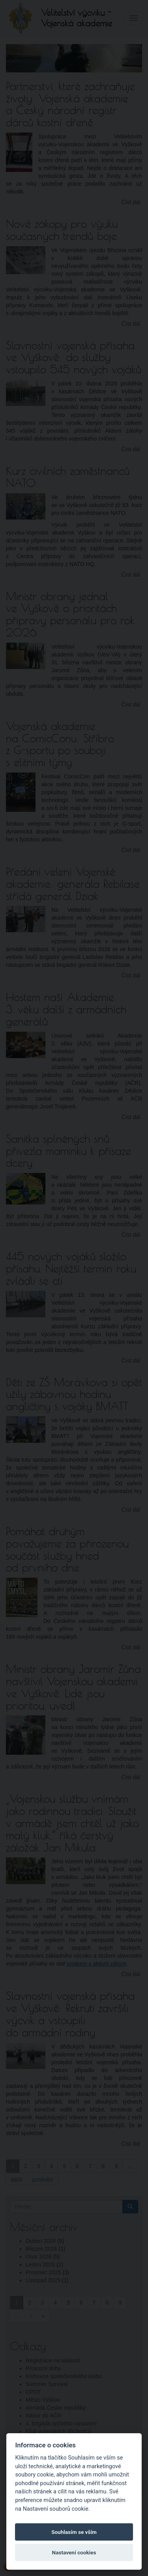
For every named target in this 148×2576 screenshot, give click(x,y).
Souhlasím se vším (74, 2532)
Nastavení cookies (74, 2552)
